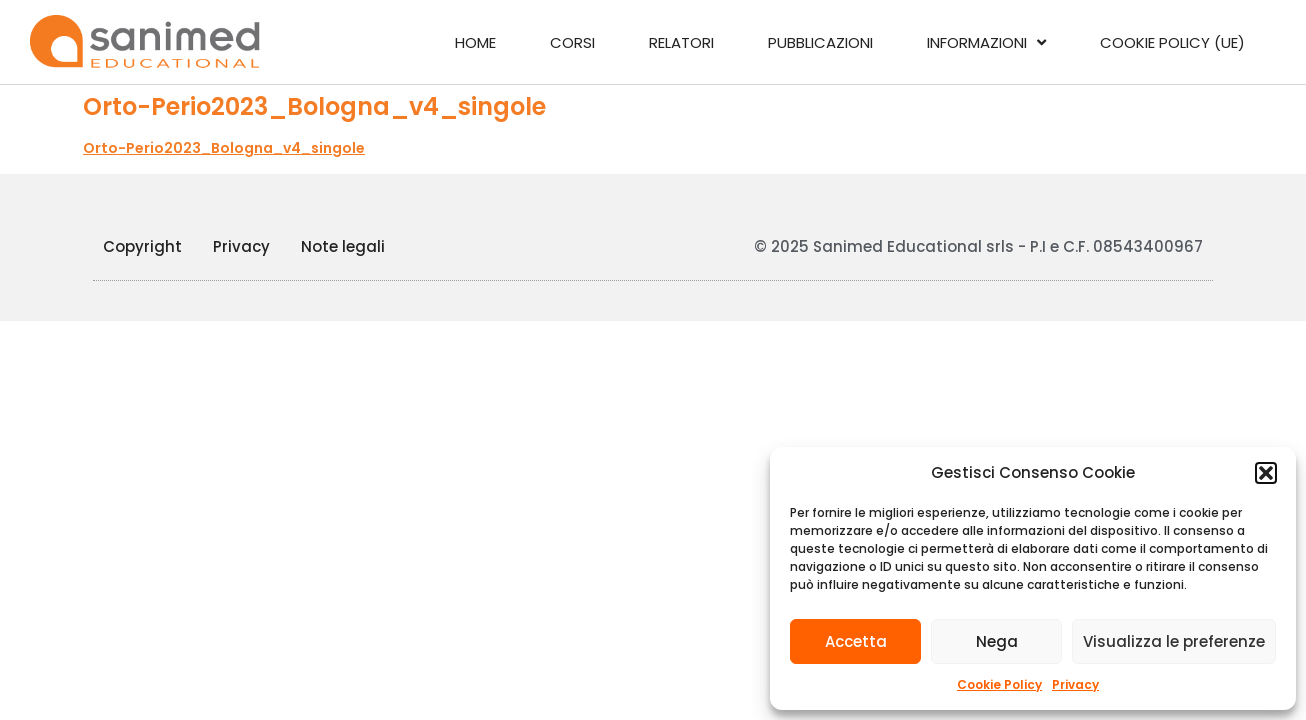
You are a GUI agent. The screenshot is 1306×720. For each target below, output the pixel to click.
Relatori (681, 42)
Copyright (142, 246)
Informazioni (986, 42)
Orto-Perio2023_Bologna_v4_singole (224, 148)
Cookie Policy (999, 684)
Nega (997, 641)
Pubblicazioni (820, 42)
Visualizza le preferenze (1174, 641)
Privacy (1075, 684)
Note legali (343, 246)
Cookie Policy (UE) (1172, 42)
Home (475, 42)
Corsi (572, 42)
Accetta (856, 641)
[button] (1266, 473)
